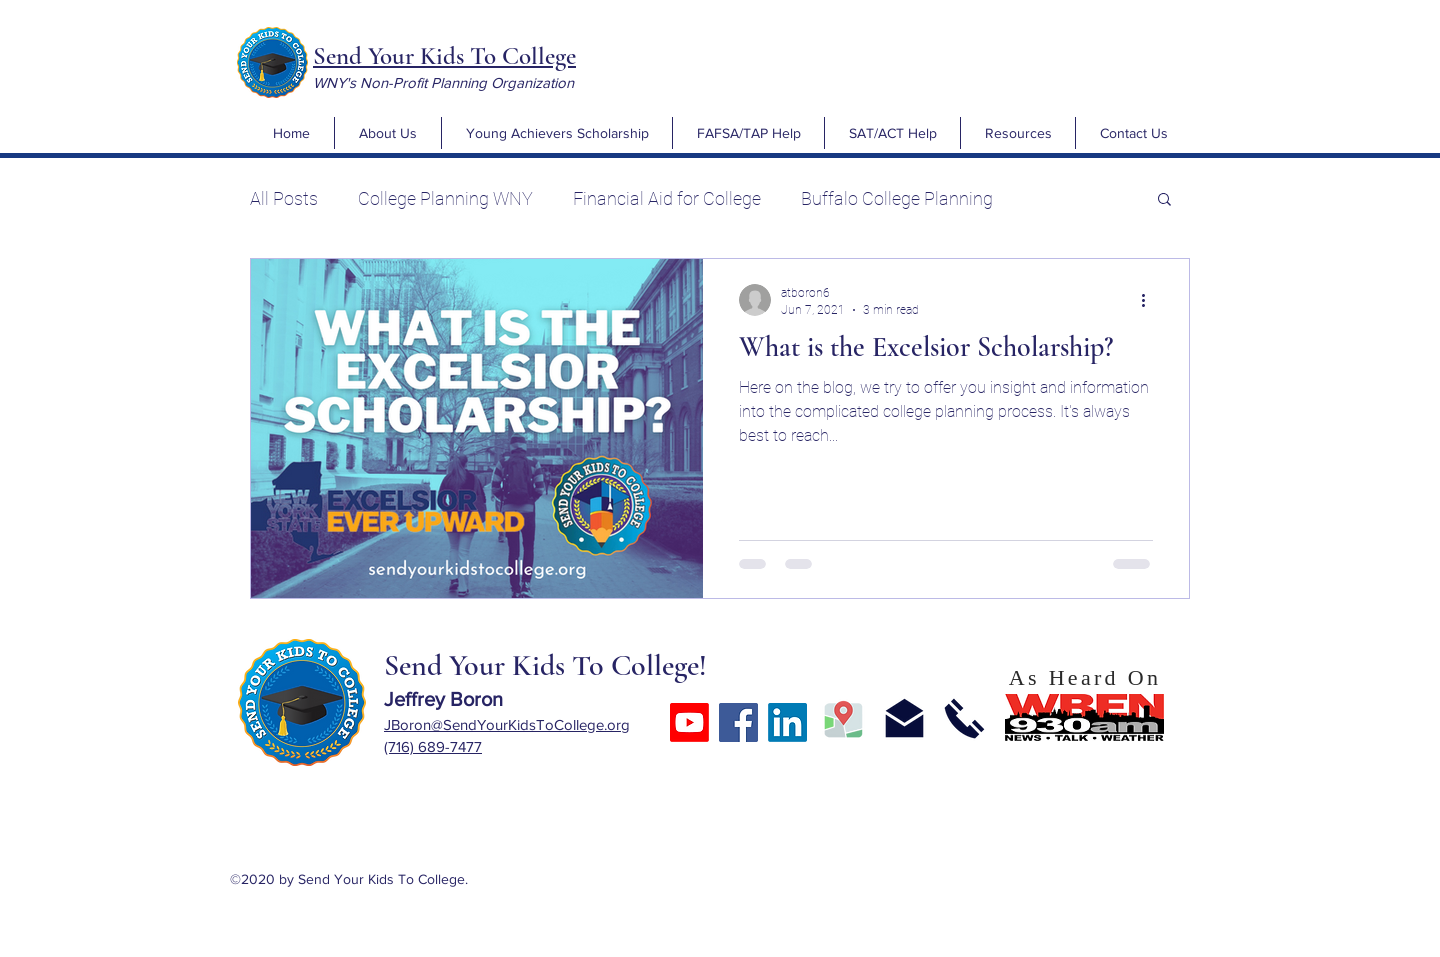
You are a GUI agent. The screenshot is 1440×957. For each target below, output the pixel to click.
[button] (387, 133)
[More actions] (1150, 300)
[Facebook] (738, 722)
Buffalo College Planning (897, 198)
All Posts (284, 198)
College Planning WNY (445, 198)
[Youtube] (689, 722)
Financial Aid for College (667, 198)
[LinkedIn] (787, 722)
